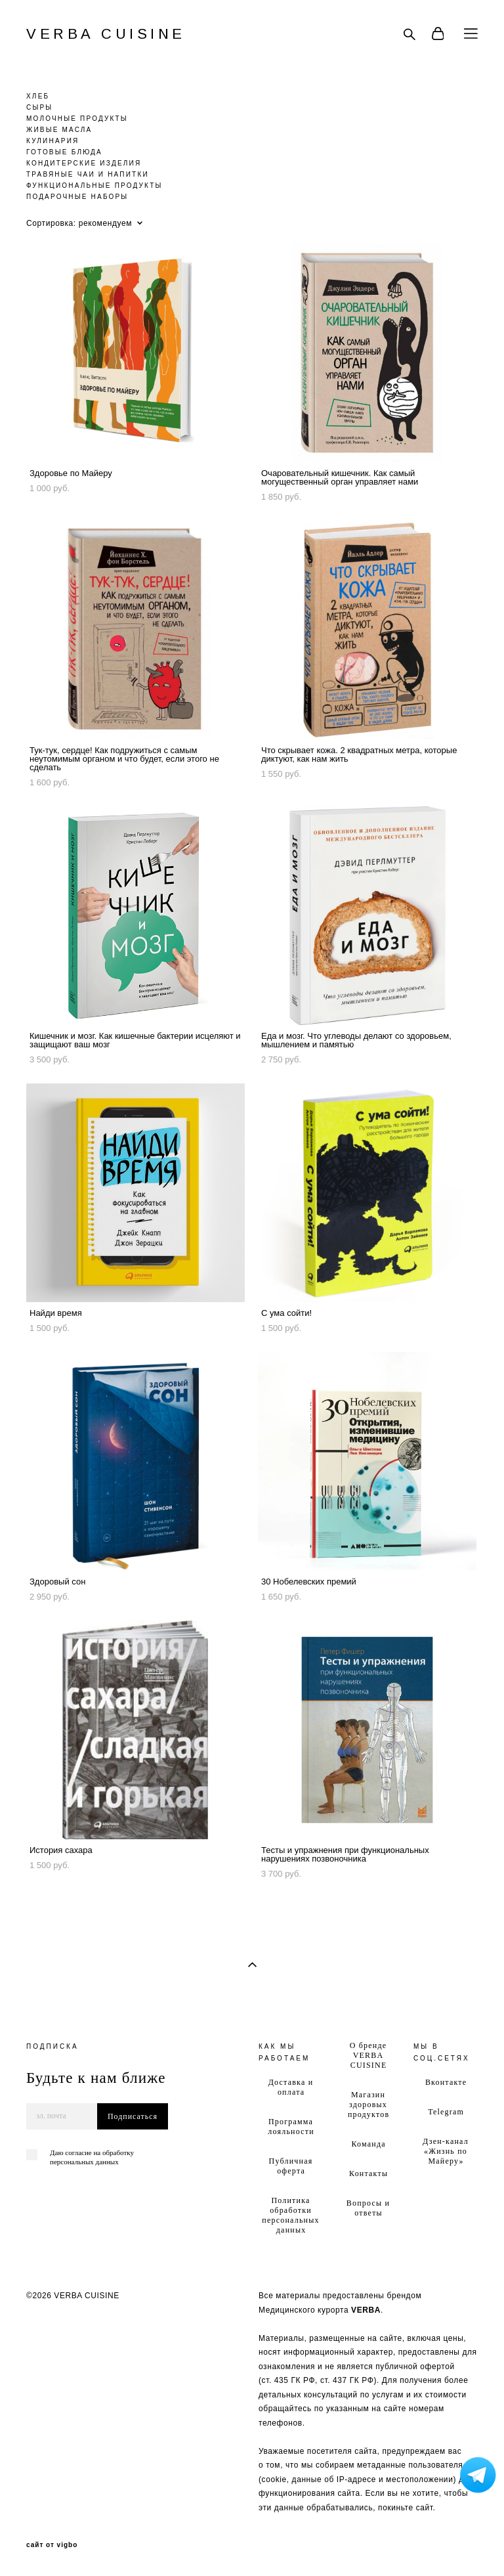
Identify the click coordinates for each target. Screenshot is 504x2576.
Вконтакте (446, 2082)
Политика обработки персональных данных (290, 2215)
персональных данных (84, 2162)
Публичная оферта (291, 2165)
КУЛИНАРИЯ (52, 140)
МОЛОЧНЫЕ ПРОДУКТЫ (77, 118)
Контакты (368, 2173)
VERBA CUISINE (106, 34)
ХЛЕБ (37, 96)
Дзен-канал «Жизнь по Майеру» (446, 2151)
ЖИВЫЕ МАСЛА (59, 129)
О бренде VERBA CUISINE (368, 2055)
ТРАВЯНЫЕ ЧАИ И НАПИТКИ (87, 174)
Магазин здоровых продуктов (368, 2104)
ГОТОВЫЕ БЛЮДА (64, 152)
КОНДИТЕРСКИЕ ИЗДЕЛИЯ (83, 163)
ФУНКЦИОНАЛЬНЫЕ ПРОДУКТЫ (94, 185)
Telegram (446, 2111)
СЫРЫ (39, 107)
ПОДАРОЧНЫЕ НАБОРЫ (77, 196)
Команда (368, 2144)
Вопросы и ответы (368, 2207)
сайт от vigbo (51, 2545)
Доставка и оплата (291, 2087)
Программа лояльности (291, 2126)
